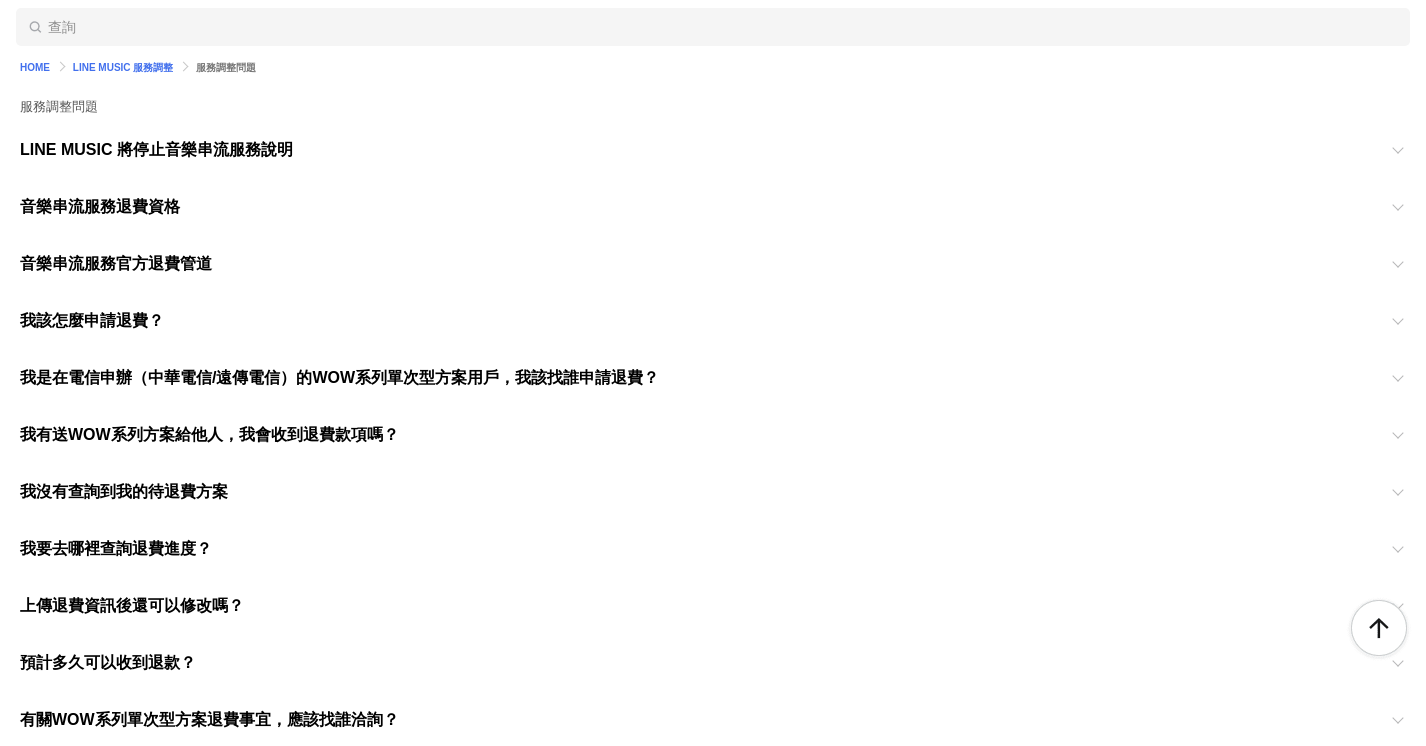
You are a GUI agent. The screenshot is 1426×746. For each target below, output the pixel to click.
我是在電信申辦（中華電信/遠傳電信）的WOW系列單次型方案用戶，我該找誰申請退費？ (339, 377)
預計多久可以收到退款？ (108, 662)
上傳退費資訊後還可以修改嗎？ (132, 605)
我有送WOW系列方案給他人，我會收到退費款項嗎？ (209, 434)
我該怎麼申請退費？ (92, 320)
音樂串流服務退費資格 (100, 206)
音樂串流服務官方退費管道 (116, 263)
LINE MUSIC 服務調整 (123, 67)
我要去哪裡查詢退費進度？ (116, 548)
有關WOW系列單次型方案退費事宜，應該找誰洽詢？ (209, 719)
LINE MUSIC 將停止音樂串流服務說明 (156, 149)
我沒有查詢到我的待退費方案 (124, 491)
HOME (35, 67)
